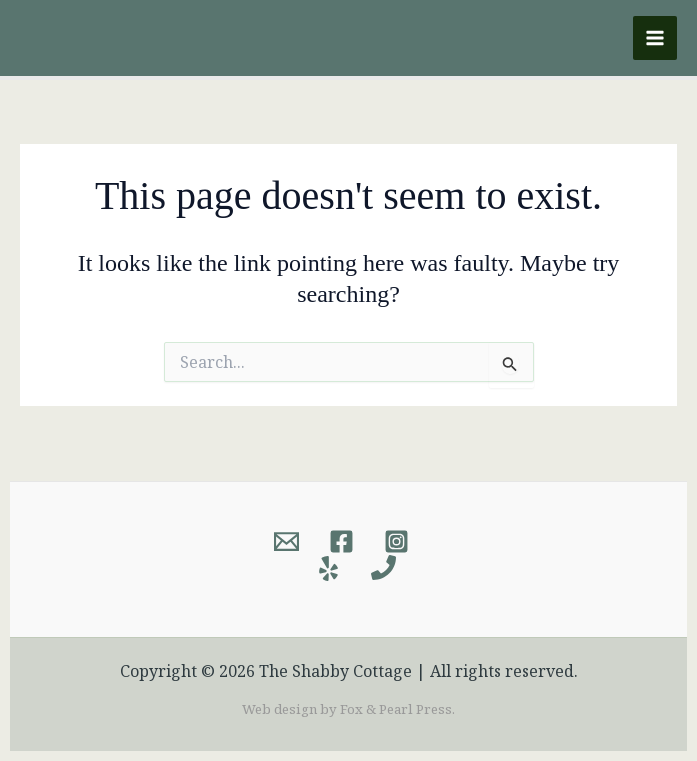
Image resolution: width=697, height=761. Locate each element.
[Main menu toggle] (655, 38)
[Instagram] (396, 541)
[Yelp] (328, 568)
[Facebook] (341, 541)
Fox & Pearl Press (396, 709)
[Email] (286, 541)
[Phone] (383, 568)
